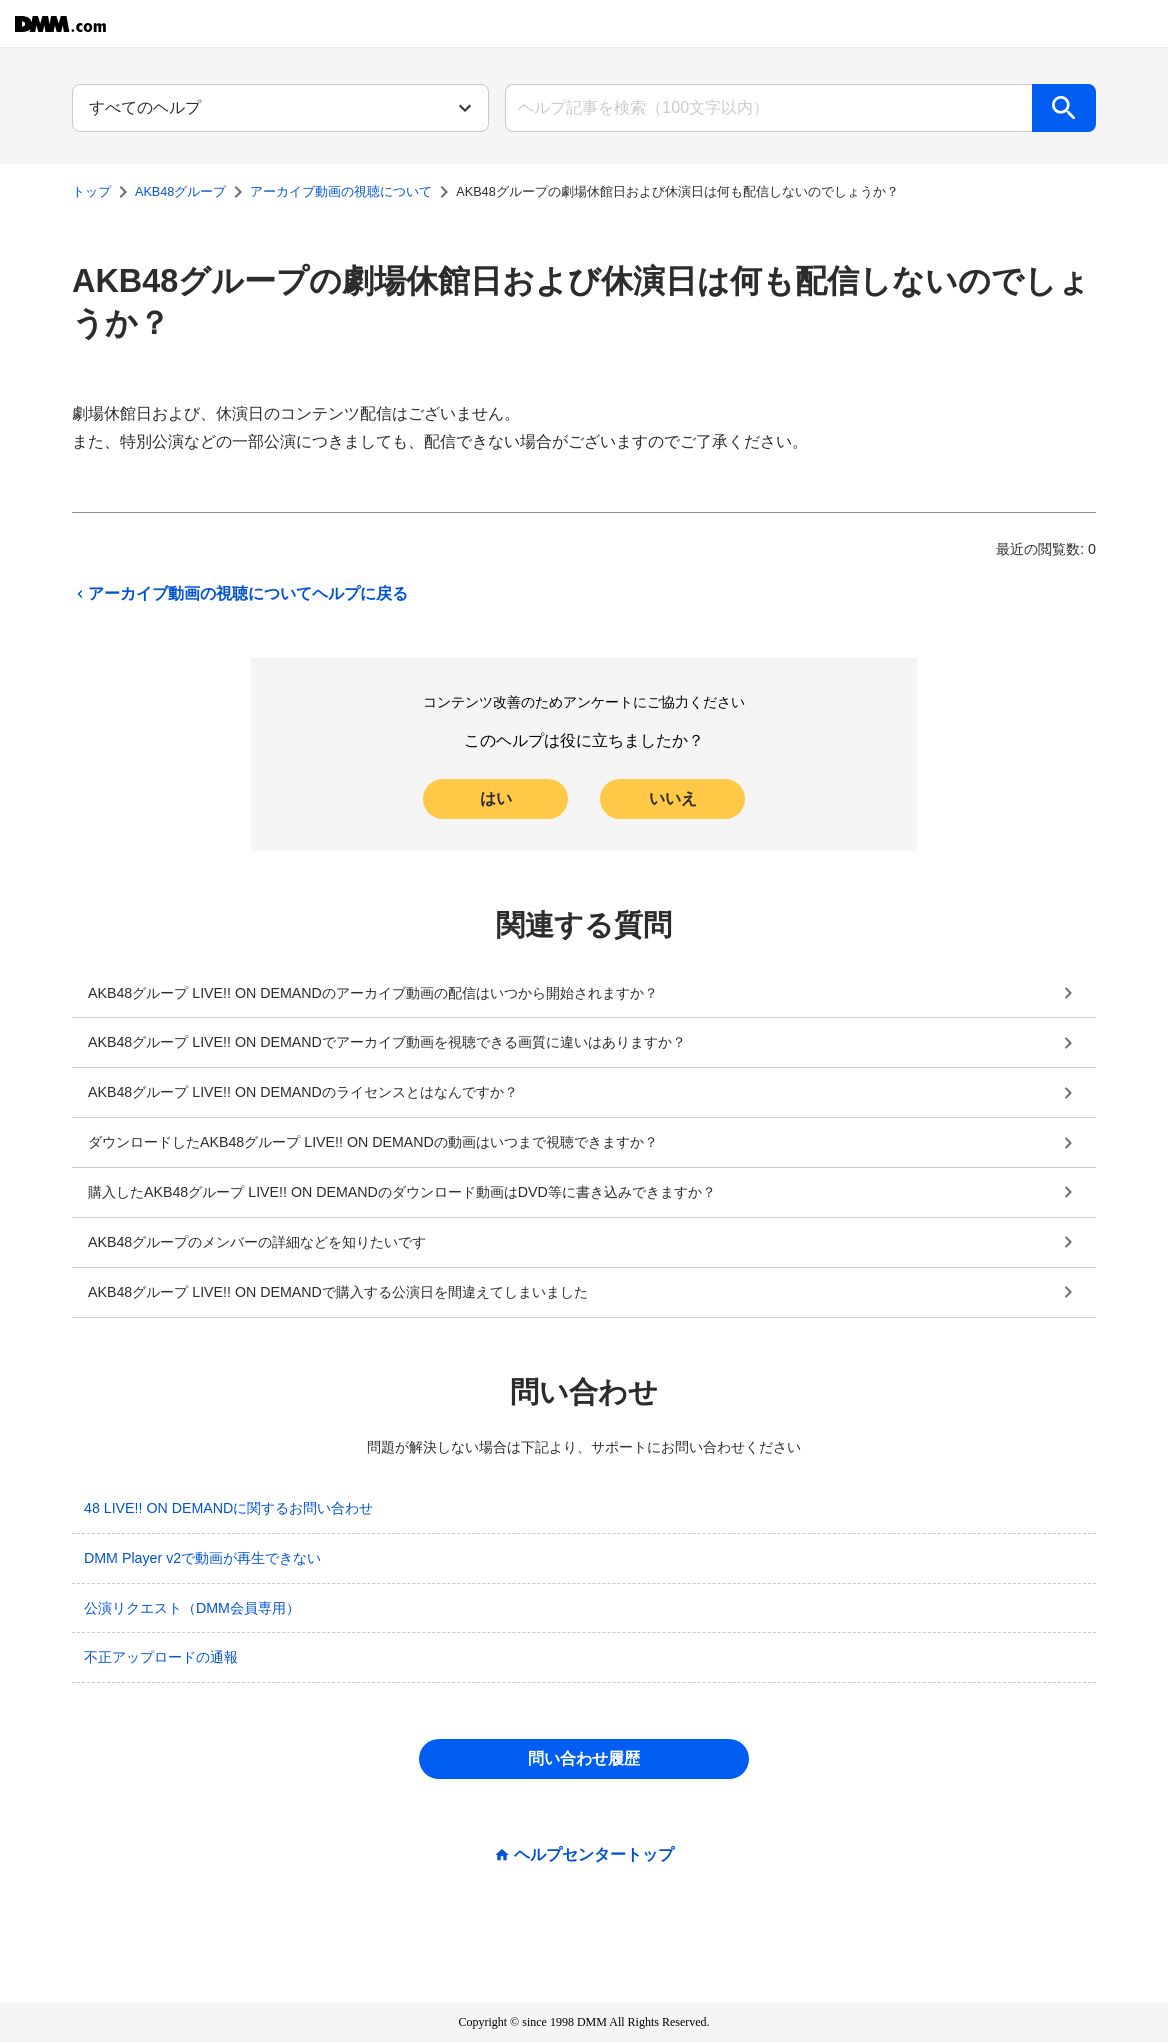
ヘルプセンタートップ (594, 1855)
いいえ (673, 798)
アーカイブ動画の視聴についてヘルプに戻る (240, 594)
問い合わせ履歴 (584, 1758)
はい (496, 798)
